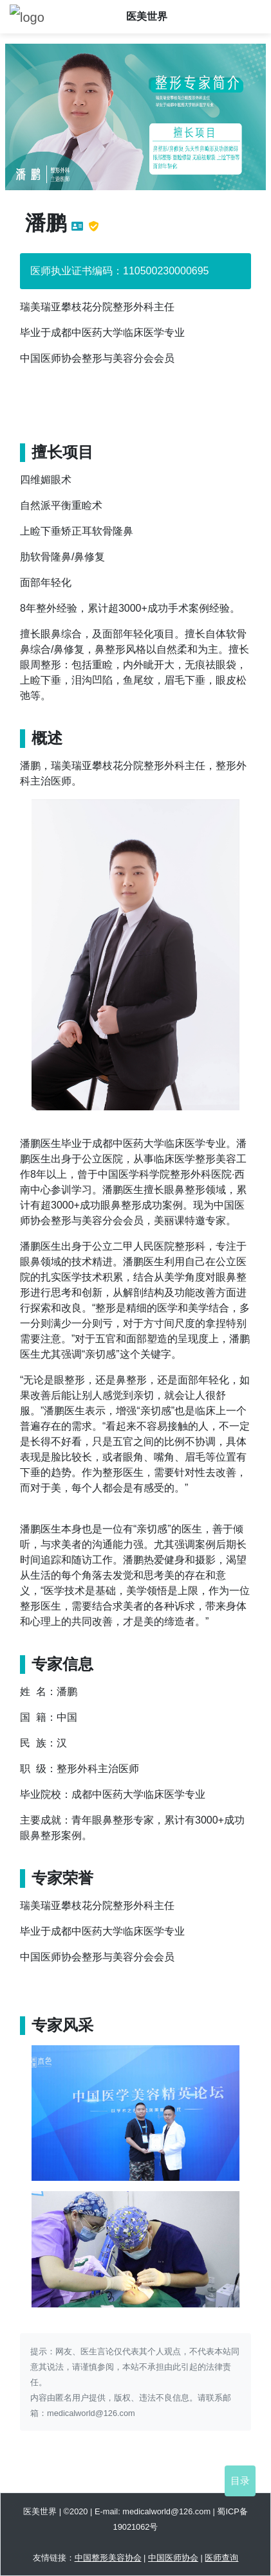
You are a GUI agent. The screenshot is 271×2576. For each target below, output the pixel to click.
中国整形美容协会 (108, 2558)
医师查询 (221, 2558)
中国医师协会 (173, 2558)
